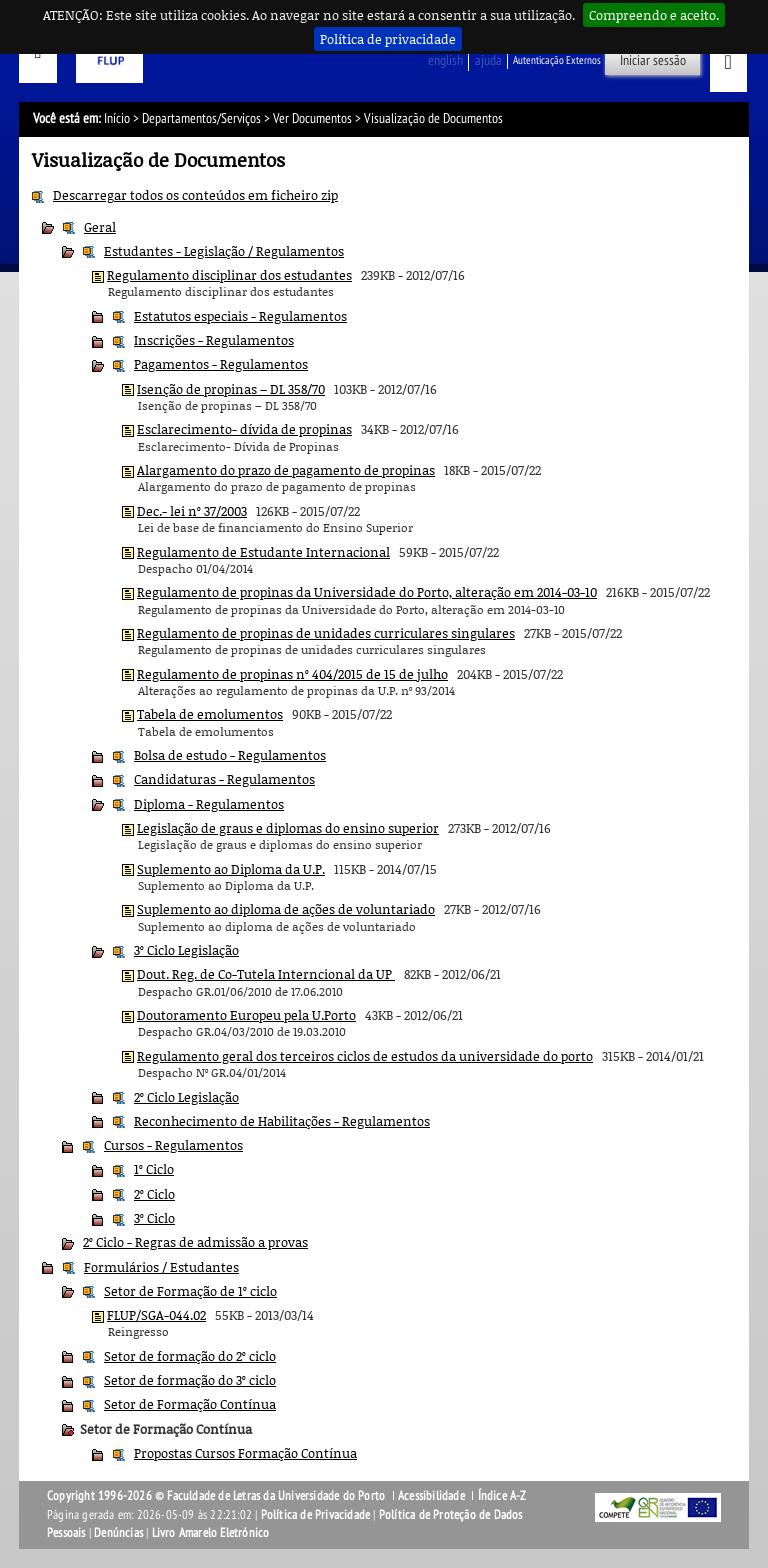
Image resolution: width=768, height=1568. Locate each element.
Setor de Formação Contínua (190, 1404)
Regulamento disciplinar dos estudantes (229, 275)
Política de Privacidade (316, 1515)
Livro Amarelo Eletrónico (211, 1533)
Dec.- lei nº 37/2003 (192, 511)
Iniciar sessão (653, 60)
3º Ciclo (154, 1218)
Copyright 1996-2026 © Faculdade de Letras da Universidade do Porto (217, 1496)
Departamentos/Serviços (201, 118)
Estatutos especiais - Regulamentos (240, 316)
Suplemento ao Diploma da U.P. (231, 869)
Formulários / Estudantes (161, 1267)
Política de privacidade (388, 39)
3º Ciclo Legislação (186, 950)
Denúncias (118, 1533)
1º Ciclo (154, 1169)
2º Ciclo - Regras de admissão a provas (195, 1242)
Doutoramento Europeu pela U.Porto (246, 1015)
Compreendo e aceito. (654, 15)
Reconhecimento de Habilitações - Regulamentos (282, 1121)
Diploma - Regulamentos (209, 804)
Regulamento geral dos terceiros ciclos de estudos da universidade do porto (365, 1056)
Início (117, 118)
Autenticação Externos (557, 60)
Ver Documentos (312, 118)
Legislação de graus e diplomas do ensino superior (288, 828)
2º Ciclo (154, 1194)
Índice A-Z (502, 1496)
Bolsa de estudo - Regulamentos (230, 755)
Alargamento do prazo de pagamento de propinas (286, 470)
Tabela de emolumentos (210, 714)
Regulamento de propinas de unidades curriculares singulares (326, 633)
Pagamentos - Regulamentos (221, 364)
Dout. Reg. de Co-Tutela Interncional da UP (266, 974)
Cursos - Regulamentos (173, 1145)
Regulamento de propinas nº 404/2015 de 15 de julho (292, 674)
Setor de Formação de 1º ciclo (190, 1291)
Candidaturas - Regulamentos (224, 779)
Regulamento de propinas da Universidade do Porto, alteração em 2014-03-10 (367, 592)
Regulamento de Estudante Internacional (263, 552)
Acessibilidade (431, 1496)
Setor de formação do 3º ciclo (190, 1380)
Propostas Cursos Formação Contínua (245, 1453)
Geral (100, 227)
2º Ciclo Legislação (186, 1097)
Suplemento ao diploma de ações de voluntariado (286, 909)
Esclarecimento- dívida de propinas (244, 429)
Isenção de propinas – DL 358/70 (231, 389)
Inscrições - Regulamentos (214, 340)
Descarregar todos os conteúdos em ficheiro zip (195, 195)
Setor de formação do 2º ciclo (190, 1356)
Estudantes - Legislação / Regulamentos (224, 251)
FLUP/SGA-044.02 (156, 1315)
